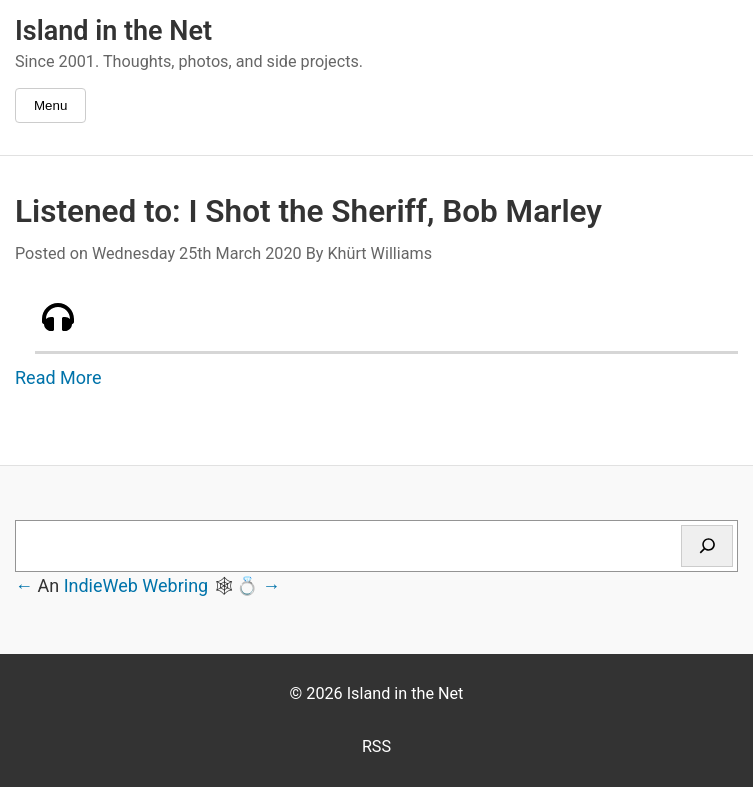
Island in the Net (113, 31)
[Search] (707, 546)
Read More (58, 377)
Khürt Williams (379, 253)
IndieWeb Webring (136, 585)
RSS (376, 746)
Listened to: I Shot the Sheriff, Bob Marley (308, 211)
